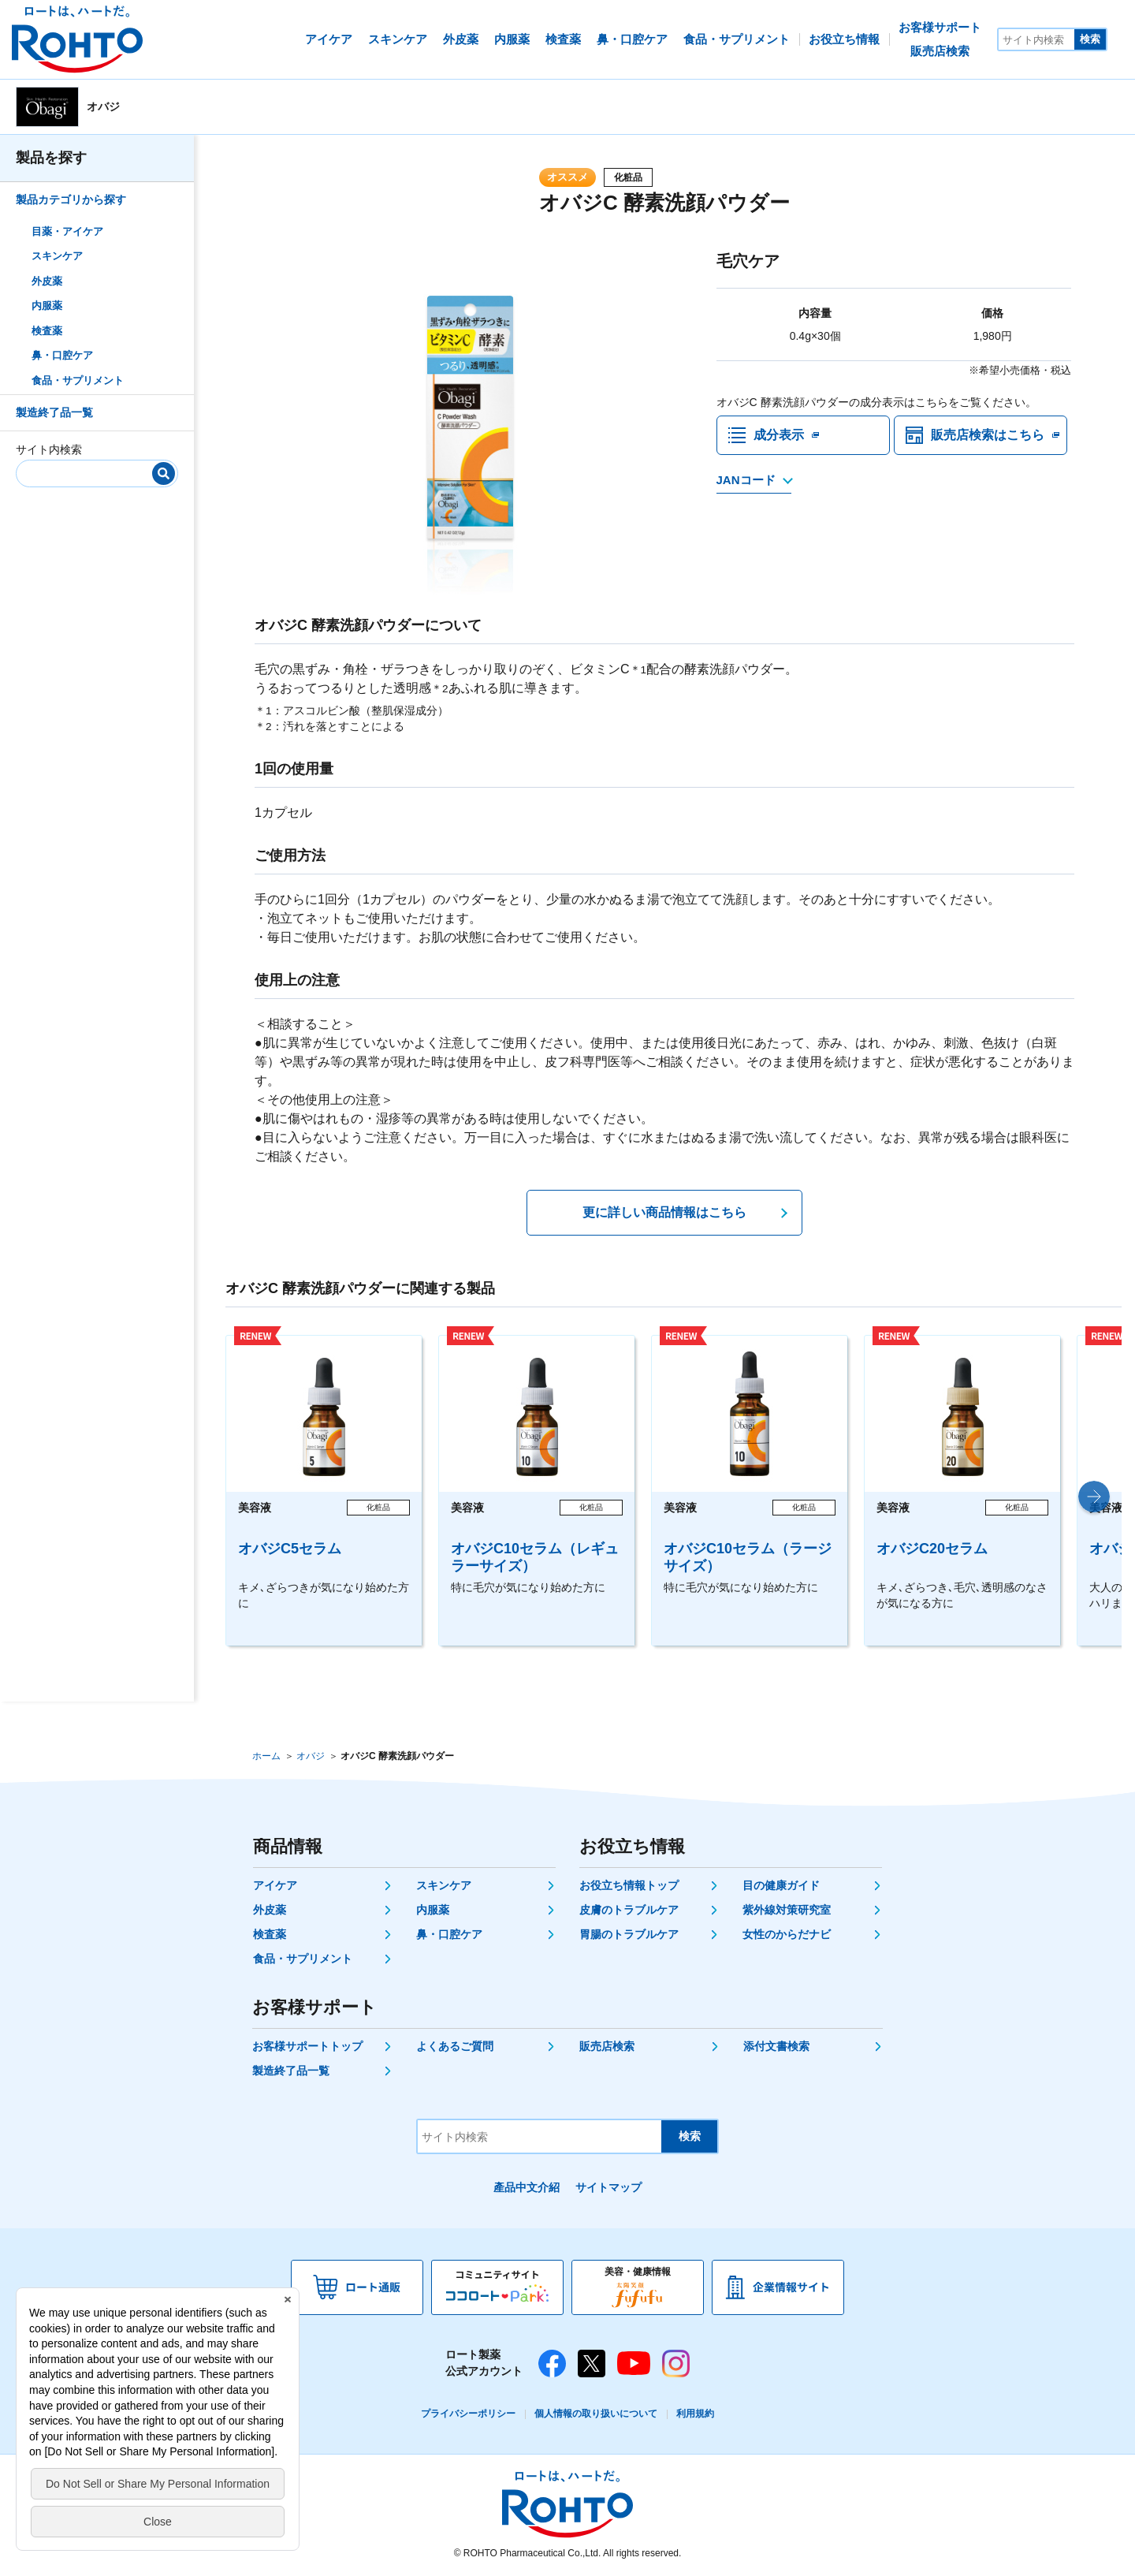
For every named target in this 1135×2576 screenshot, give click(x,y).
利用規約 (695, 2413)
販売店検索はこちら (987, 435)
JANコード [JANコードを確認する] (746, 479)
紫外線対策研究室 (786, 1909)
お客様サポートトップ (307, 2046)
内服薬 (47, 305)
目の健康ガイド (781, 1885)
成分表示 (779, 435)
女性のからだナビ (786, 1934)
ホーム (266, 1755)
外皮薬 (47, 281)
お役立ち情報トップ (629, 1885)
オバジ (310, 1755)
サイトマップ (608, 2187)
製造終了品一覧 (54, 412)
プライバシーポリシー (468, 2413)
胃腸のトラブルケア (629, 1934)
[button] (1094, 1496)
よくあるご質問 (454, 2046)
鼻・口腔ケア (62, 355)
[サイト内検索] (1036, 39)
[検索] (163, 473)
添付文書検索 (776, 2046)
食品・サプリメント (78, 380)
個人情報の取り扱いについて (595, 2413)
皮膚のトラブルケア (629, 1909)
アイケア (275, 1885)
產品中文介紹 (526, 2187)
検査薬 (47, 331)
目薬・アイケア (67, 231)
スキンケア (57, 256)
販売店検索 (606, 2046)
